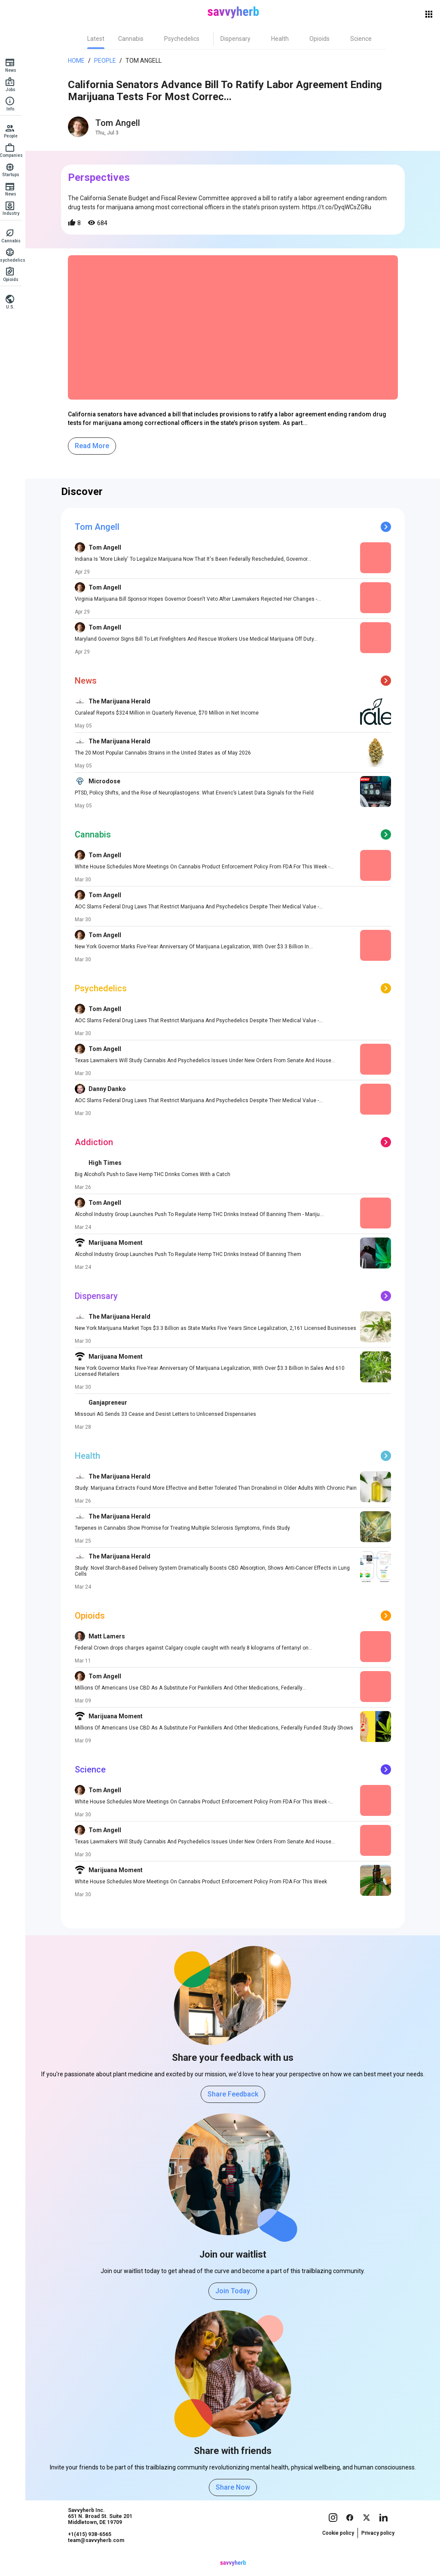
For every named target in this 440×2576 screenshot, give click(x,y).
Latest (98, 38)
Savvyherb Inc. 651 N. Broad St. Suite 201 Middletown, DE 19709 (102, 2533)
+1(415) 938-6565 (92, 2551)
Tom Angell (146, 60)
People (108, 60)
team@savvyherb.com (98, 2557)
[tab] (98, 38)
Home (78, 60)
